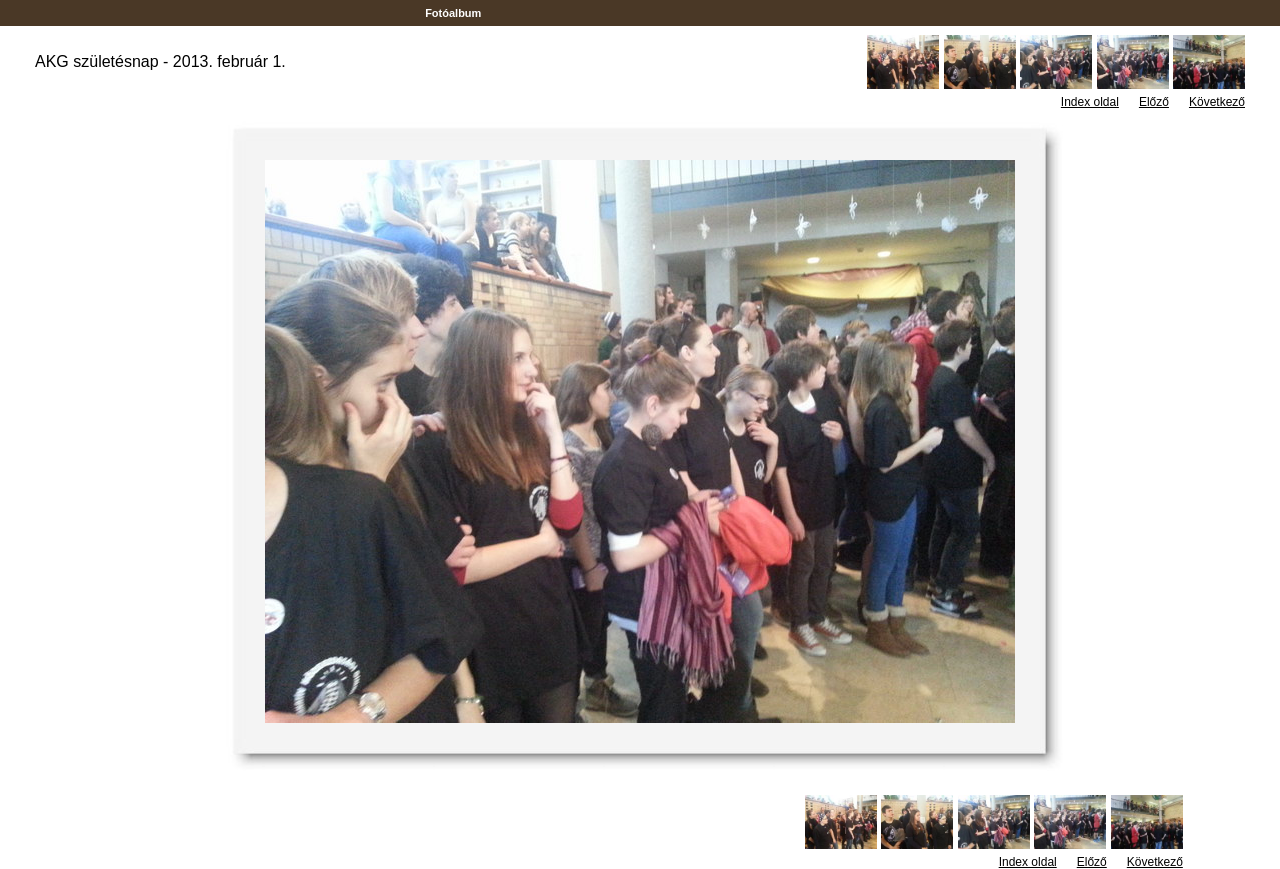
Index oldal (1090, 102)
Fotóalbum (453, 13)
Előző (1154, 102)
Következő (1217, 102)
